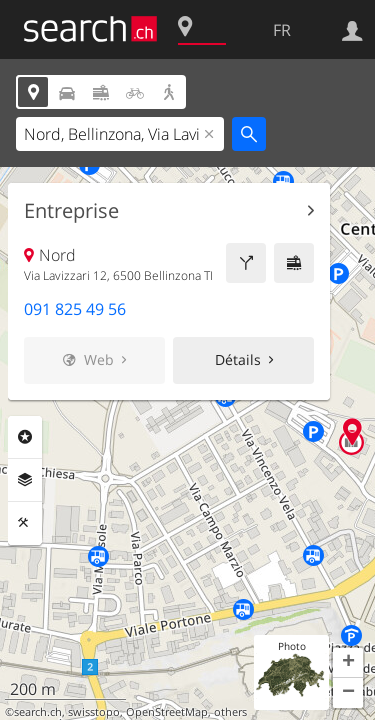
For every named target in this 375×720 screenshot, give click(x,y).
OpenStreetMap (167, 712)
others (230, 712)
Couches (25, 480)
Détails (238, 359)
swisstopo (94, 712)
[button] (348, 663)
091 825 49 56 (75, 309)
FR (282, 30)
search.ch (38, 712)
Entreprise (71, 211)
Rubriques (25, 437)
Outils (25, 523)
